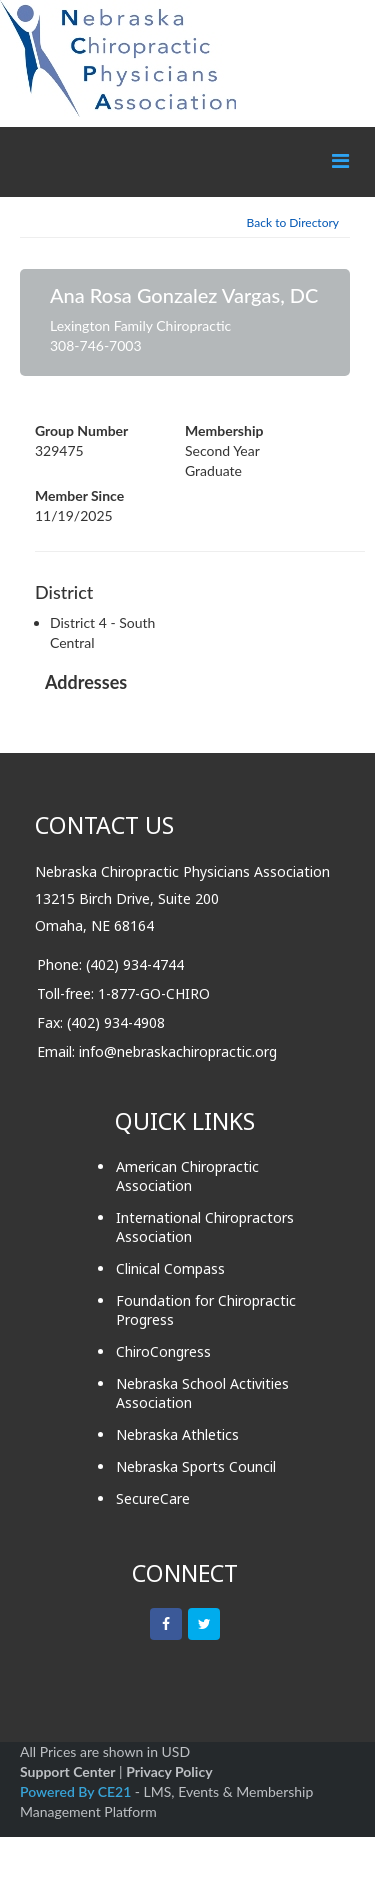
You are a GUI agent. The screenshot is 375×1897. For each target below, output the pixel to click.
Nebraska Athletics (177, 1434)
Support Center (67, 1771)
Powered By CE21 (77, 1791)
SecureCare (153, 1498)
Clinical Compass (170, 1268)
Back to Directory (293, 222)
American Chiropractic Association (187, 1176)
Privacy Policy (169, 1771)
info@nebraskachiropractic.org (178, 1051)
